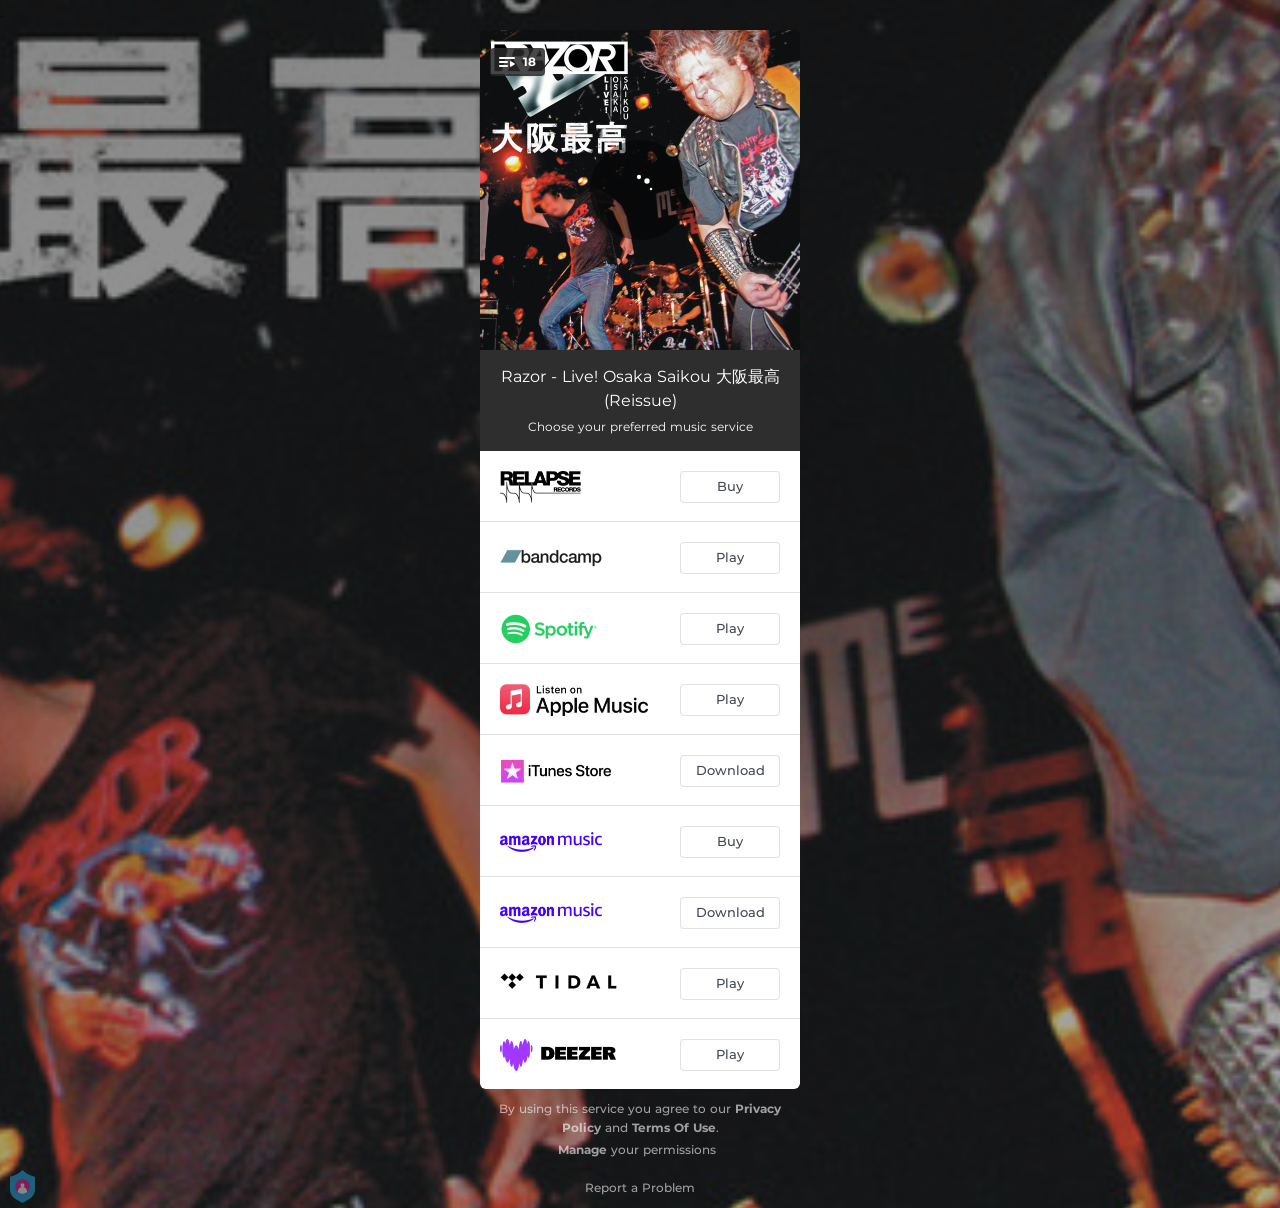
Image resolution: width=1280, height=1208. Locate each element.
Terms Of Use (674, 1127)
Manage (582, 1149)
